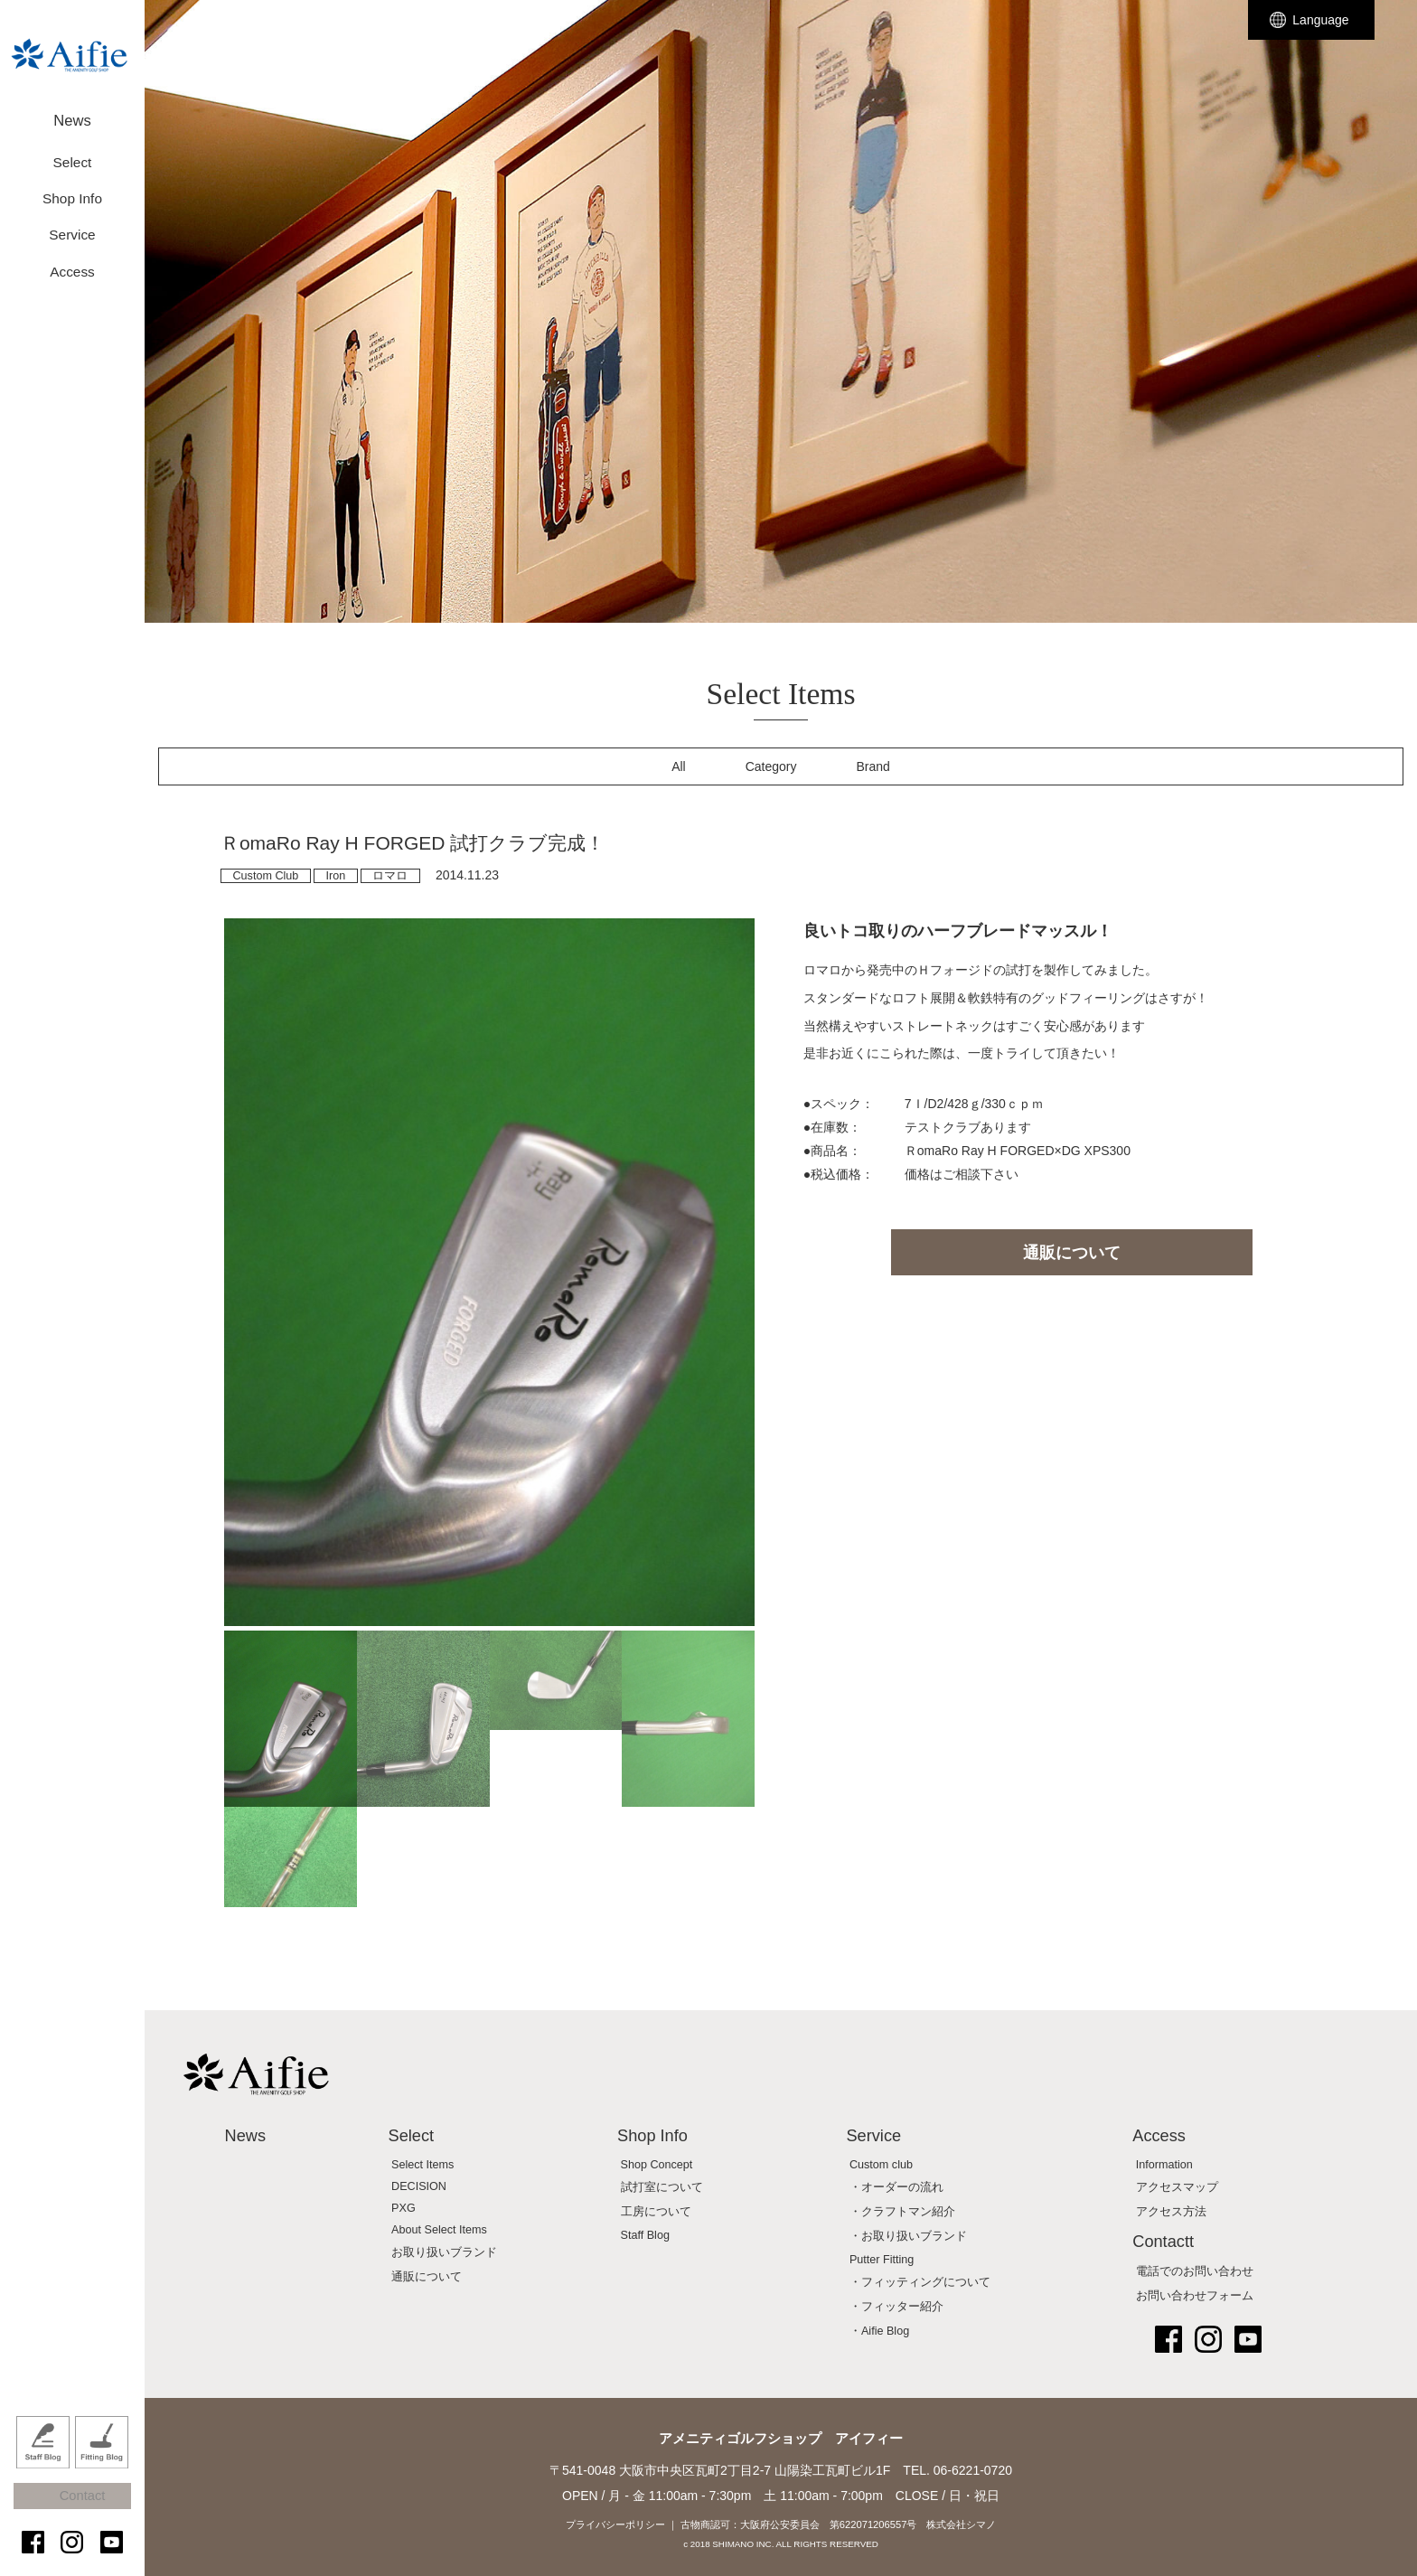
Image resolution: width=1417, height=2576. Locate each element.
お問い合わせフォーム (1194, 2295)
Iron (335, 876)
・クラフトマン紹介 (902, 2211)
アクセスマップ (1177, 2187)
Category (771, 766)
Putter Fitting (881, 2259)
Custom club (881, 2164)
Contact (81, 2506)
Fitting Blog (101, 2461)
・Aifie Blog (879, 2331)
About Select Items (439, 2229)
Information (1164, 2164)
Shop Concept (657, 2164)
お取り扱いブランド (444, 2252)
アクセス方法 (1171, 2211)
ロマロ (390, 876)
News (72, 115)
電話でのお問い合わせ (1194, 2271)
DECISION (418, 2186)
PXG (403, 2208)
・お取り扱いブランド (908, 2236)
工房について (656, 2211)
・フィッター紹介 (896, 2306)
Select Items (422, 2164)
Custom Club (266, 876)
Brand (873, 766)
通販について (1072, 1253)
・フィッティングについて (919, 2282)
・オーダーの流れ (896, 2187)
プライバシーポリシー (615, 2524)
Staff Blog (43, 2461)
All (678, 766)
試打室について (662, 2187)
